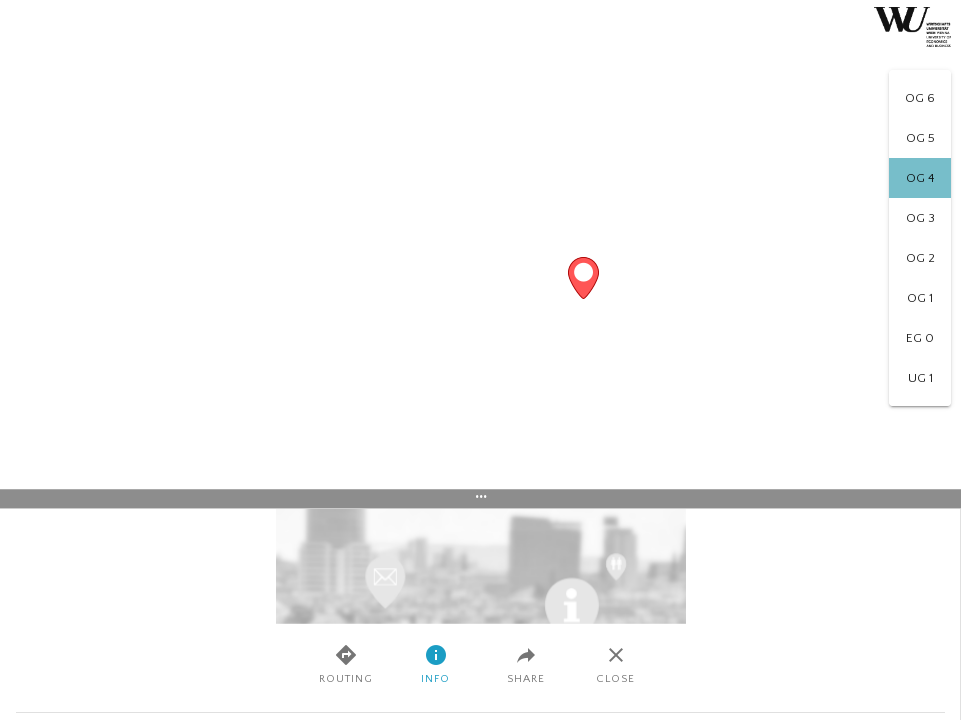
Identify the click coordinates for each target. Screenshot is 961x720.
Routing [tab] (346, 664)
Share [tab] (526, 664)
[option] (920, 98)
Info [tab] (435, 664)
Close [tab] (615, 664)
